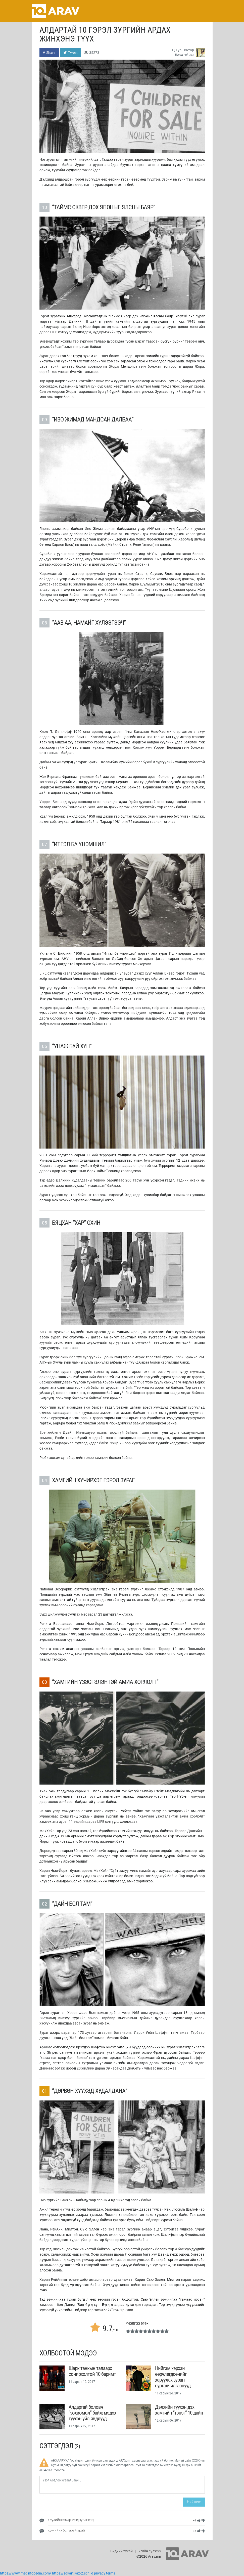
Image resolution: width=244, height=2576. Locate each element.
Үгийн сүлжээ (149, 2551)
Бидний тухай (121, 2551)
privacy (99, 2573)
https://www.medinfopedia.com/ (25, 2573)
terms (110, 2573)
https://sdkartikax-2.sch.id (72, 2573)
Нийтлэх (194, 2502)
